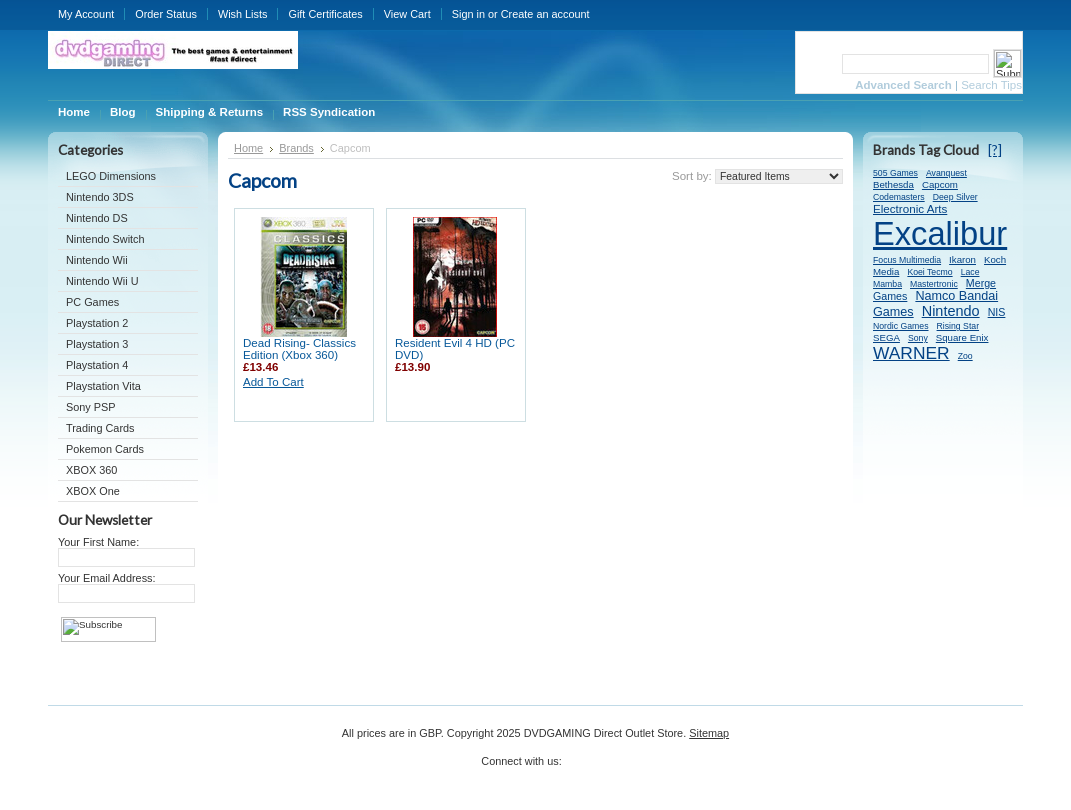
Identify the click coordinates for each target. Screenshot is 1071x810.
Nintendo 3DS (100, 197)
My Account (86, 14)
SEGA (886, 337)
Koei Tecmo (929, 272)
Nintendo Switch (105, 239)
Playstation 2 (97, 323)
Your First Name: (98, 542)
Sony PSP (91, 407)
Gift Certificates (325, 14)
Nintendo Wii (97, 260)
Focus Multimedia (907, 260)
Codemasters (899, 197)
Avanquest (946, 173)
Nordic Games (901, 326)
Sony (918, 338)
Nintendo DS (97, 218)
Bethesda (893, 184)
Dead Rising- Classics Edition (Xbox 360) (299, 349)
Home (248, 148)
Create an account (545, 14)
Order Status (166, 14)
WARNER (911, 353)
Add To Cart (273, 382)
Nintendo (951, 311)
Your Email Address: (107, 578)
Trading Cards (100, 428)
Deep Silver (955, 197)
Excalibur (940, 233)
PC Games (92, 302)
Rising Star (958, 326)
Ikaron (962, 259)
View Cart (407, 14)
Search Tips (991, 85)
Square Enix (962, 337)
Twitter (577, 767)
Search (817, 63)
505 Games (895, 173)
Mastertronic (934, 284)
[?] (995, 150)
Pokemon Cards (105, 449)
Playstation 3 (97, 344)
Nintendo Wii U (102, 281)
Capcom (940, 184)
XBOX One (93, 491)
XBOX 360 (91, 470)
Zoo (965, 356)
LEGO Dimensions (111, 176)
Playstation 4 (97, 365)
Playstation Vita (103, 386)
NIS (997, 312)
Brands (296, 148)
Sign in (468, 14)
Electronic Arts (910, 208)
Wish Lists (243, 14)
